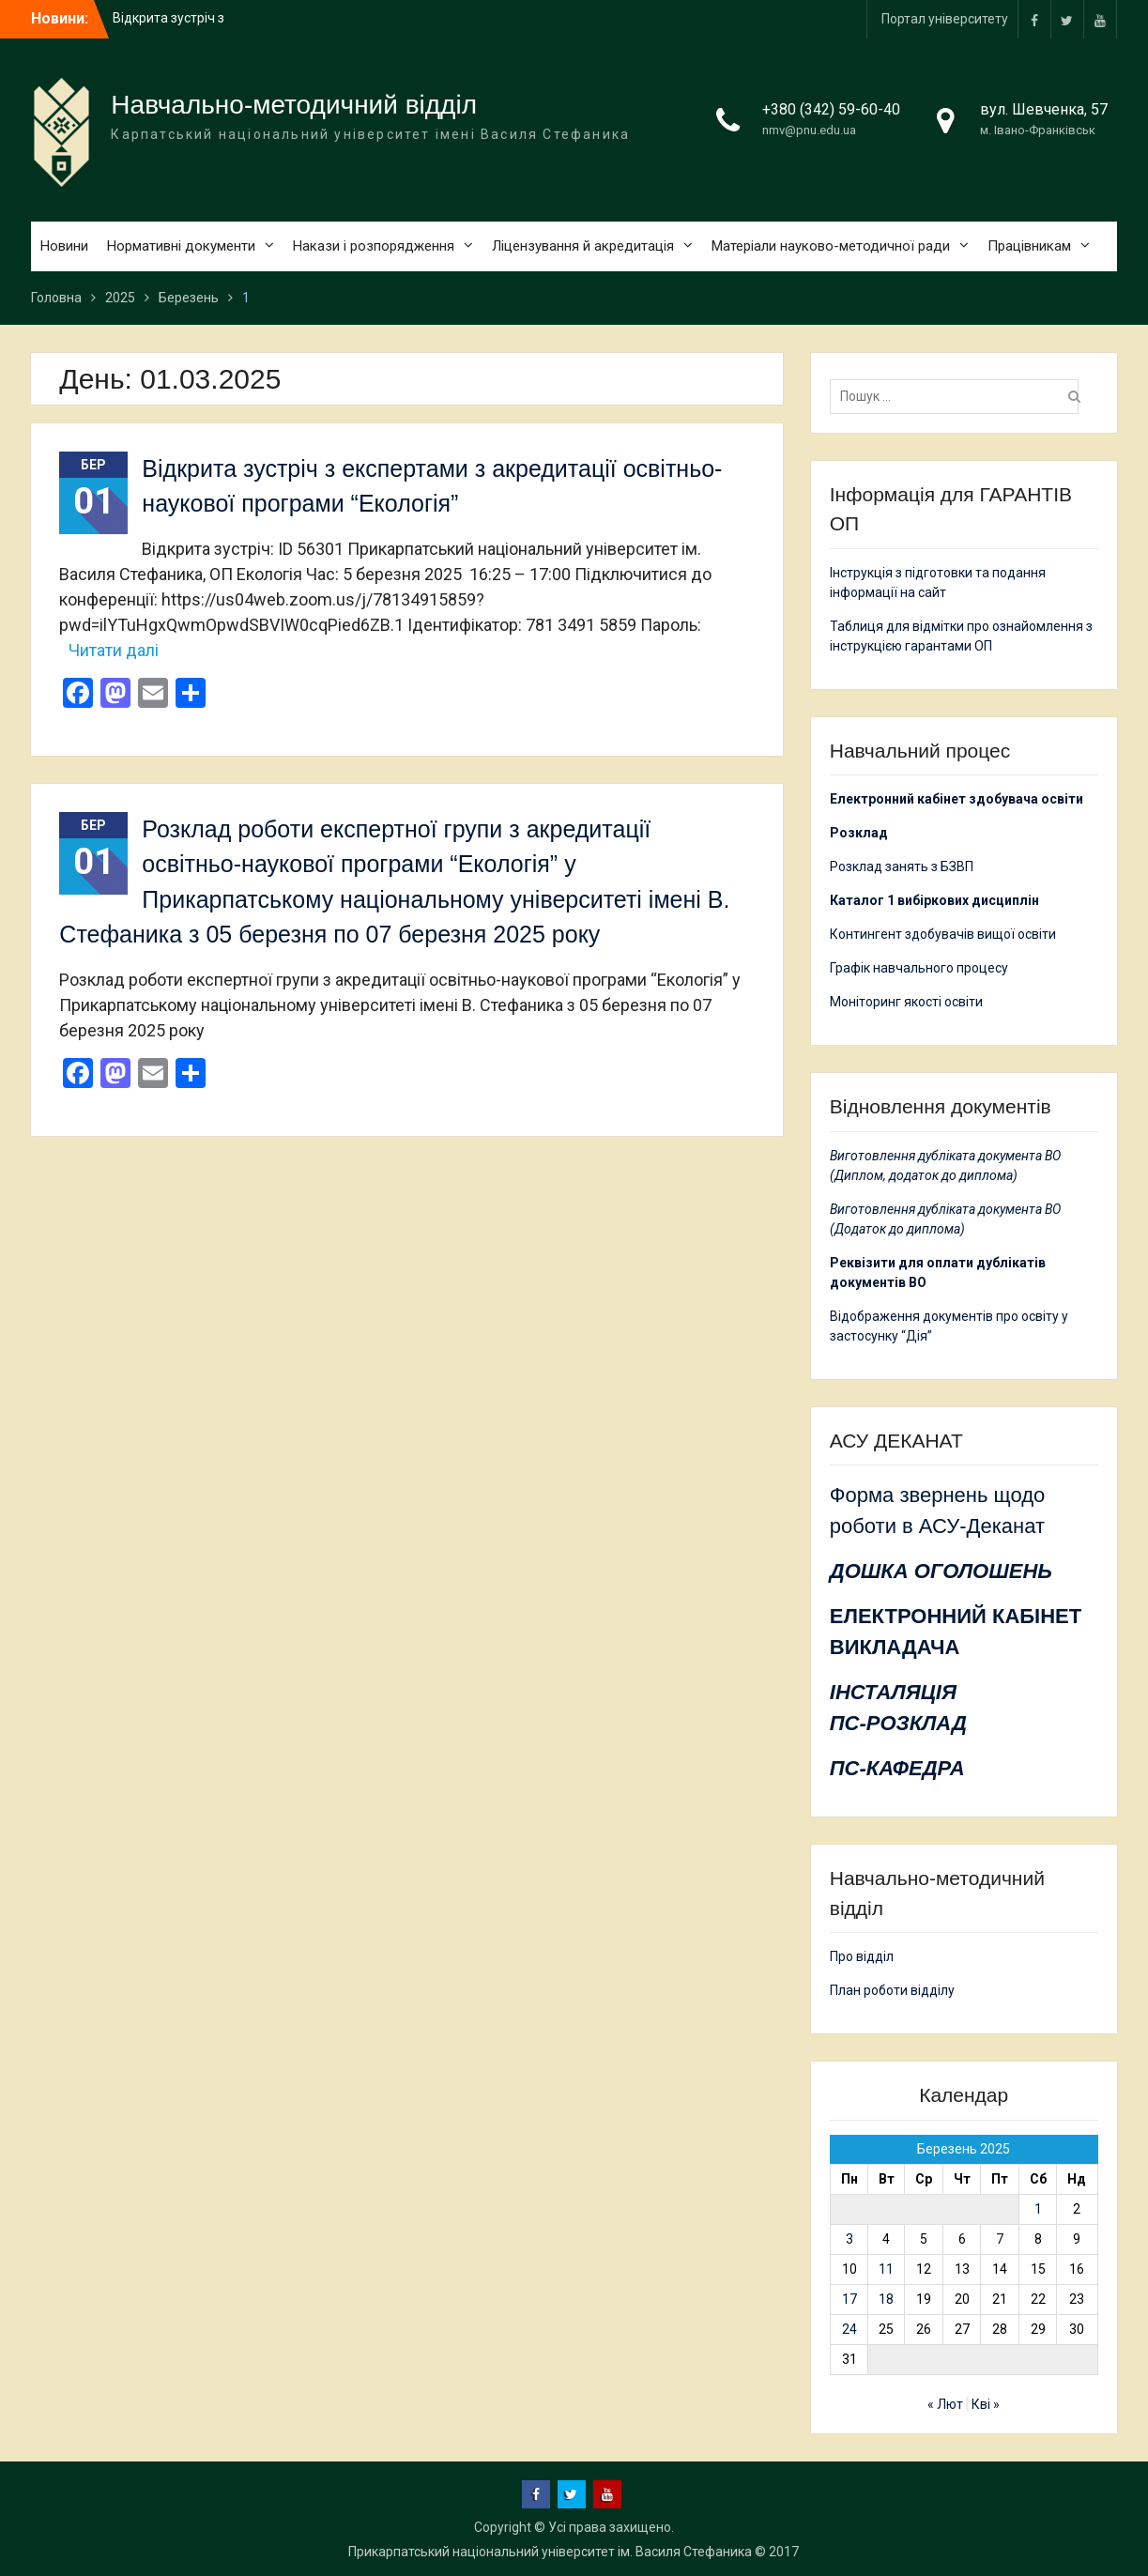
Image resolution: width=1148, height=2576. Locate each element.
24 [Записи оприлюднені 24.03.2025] (849, 2329)
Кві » (986, 2404)
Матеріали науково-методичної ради (831, 246)
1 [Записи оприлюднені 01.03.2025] (1038, 2208)
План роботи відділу (892, 1990)
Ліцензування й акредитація (583, 246)
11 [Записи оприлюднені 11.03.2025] (886, 2269)
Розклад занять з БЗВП (901, 866)
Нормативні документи (181, 246)
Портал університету (944, 18)
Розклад (859, 832)
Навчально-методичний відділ (294, 104)
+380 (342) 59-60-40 (831, 109)
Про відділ (862, 1956)
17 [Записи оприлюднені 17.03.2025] (849, 2299)
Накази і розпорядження (373, 246)
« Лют (945, 2404)
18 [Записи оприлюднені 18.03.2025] (886, 2299)
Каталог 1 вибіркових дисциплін (934, 900)
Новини (64, 246)
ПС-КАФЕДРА (897, 1768)
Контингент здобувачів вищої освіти (943, 934)
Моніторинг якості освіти (906, 1001)
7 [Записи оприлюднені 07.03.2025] (999, 2238)
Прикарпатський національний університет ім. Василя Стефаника (550, 2551)
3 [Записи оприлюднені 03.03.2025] (849, 2238)
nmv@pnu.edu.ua (809, 130)
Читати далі (114, 650)
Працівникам (1029, 246)
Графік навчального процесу (919, 967)
